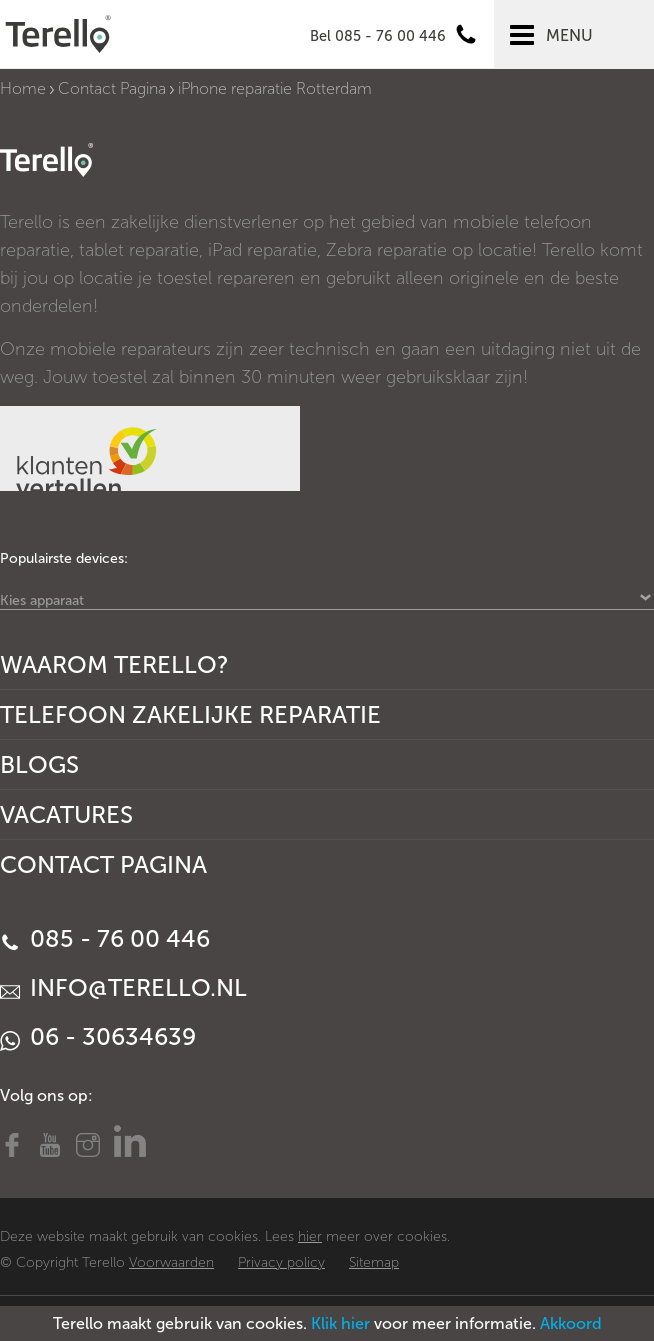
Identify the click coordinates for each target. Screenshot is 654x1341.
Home (23, 88)
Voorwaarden (171, 1262)
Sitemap (374, 1262)
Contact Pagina (112, 88)
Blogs (39, 764)
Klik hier (340, 1323)
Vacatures (66, 814)
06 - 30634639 (98, 1036)
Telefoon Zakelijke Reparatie (190, 714)
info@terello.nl (123, 987)
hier (310, 1236)
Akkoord (571, 1323)
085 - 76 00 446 (105, 938)
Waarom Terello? (114, 664)
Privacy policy (281, 1262)
